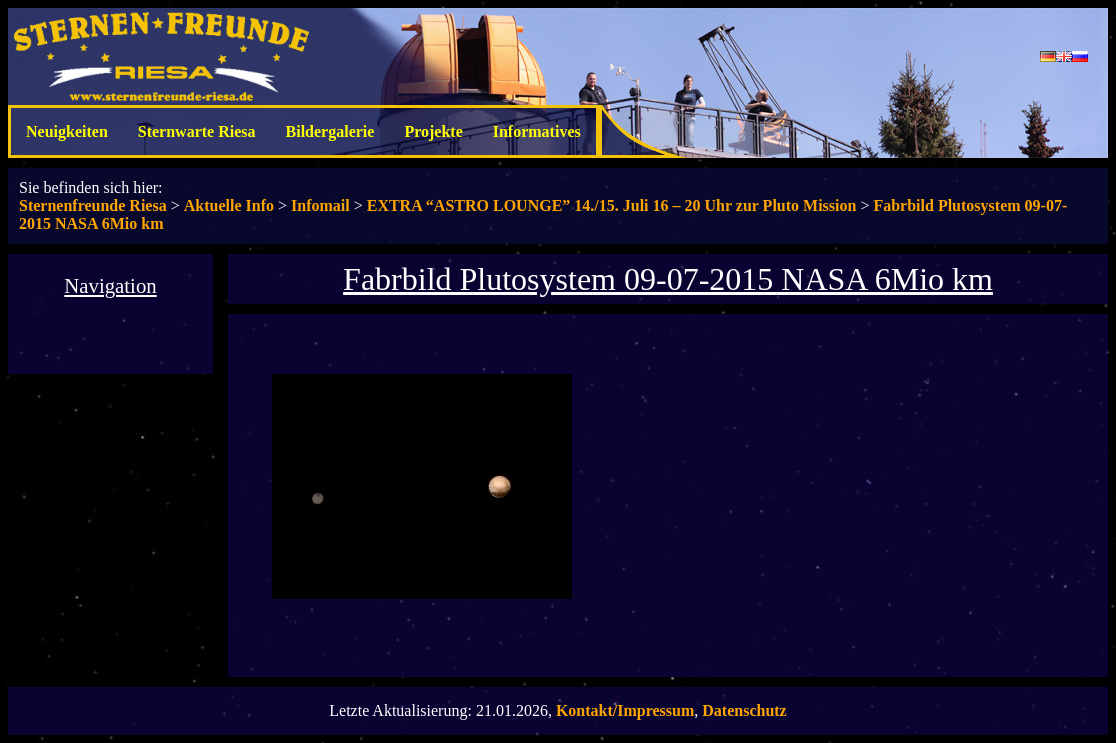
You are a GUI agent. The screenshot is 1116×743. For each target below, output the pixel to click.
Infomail (320, 205)
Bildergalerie (330, 131)
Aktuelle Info (229, 205)
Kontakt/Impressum (625, 710)
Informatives (537, 131)
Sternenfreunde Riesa (93, 205)
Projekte (433, 131)
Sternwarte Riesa (197, 131)
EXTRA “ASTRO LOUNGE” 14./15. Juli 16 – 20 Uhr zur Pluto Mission (612, 205)
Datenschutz (744, 710)
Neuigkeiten (67, 131)
